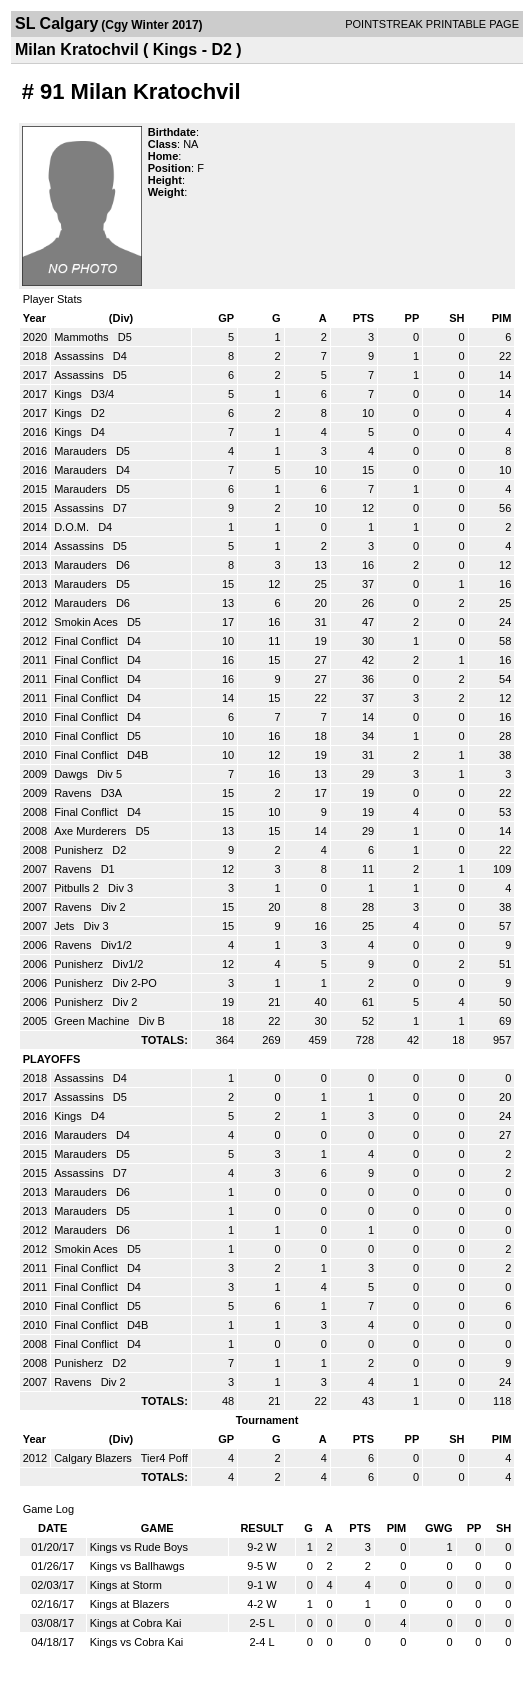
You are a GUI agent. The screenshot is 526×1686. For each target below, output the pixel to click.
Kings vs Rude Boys (139, 1547)
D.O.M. (73, 527)
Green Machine (93, 1021)
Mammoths (82, 337)
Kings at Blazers (129, 1604)
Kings (69, 394)
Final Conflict (87, 641)
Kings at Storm (126, 1585)
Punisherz (80, 850)
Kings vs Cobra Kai (137, 1642)
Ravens (74, 793)
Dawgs (72, 774)
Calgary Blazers (94, 1458)
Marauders (82, 451)
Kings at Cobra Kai (136, 1623)
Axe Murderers (91, 831)
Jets (65, 926)
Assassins (80, 356)
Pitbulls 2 (78, 888)
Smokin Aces (87, 622)
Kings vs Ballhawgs (137, 1566)
